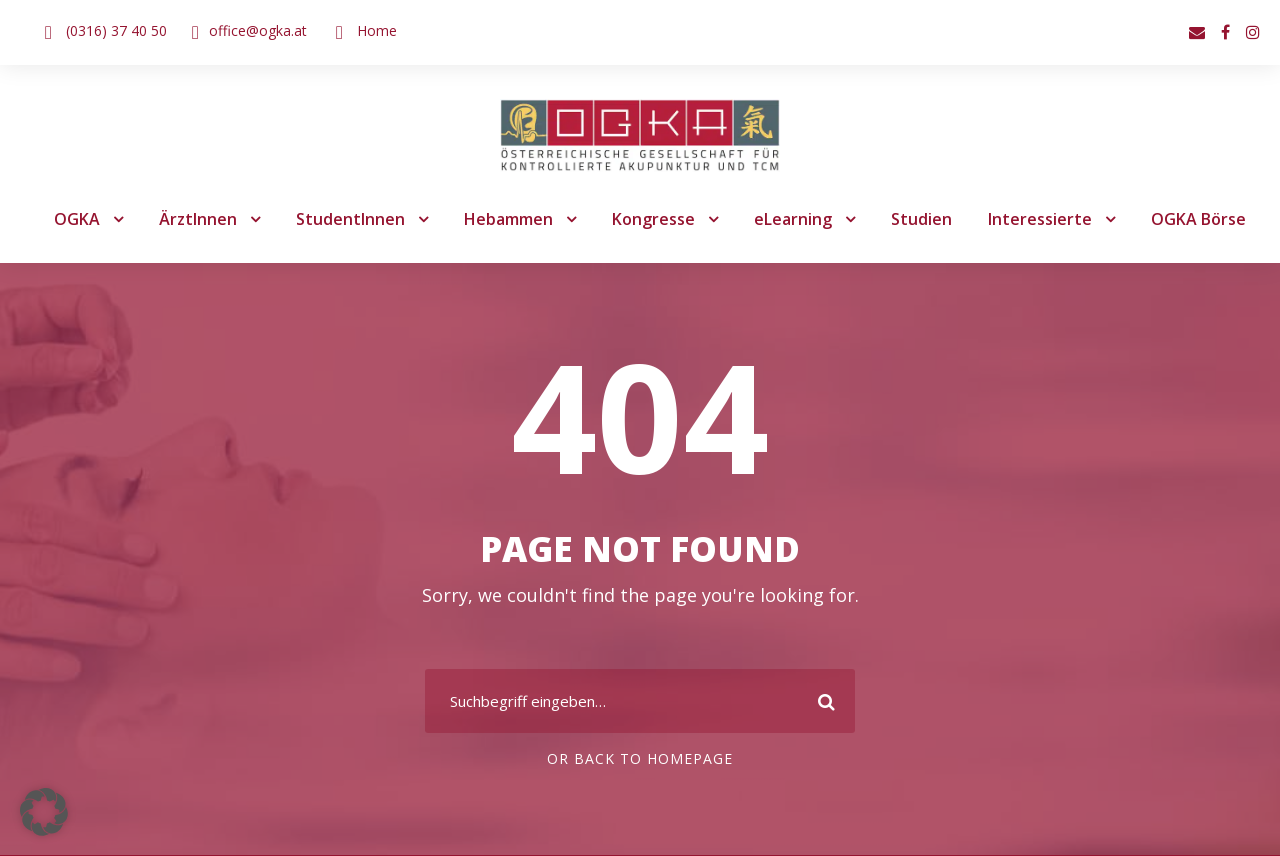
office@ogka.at (253, 30)
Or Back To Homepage (640, 760)
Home (368, 30)
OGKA (89, 219)
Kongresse (653, 219)
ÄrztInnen (209, 219)
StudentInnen (356, 219)
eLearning (791, 219)
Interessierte (1030, 219)
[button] (44, 812)
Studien (918, 219)
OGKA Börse (1186, 219)
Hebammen (509, 219)
